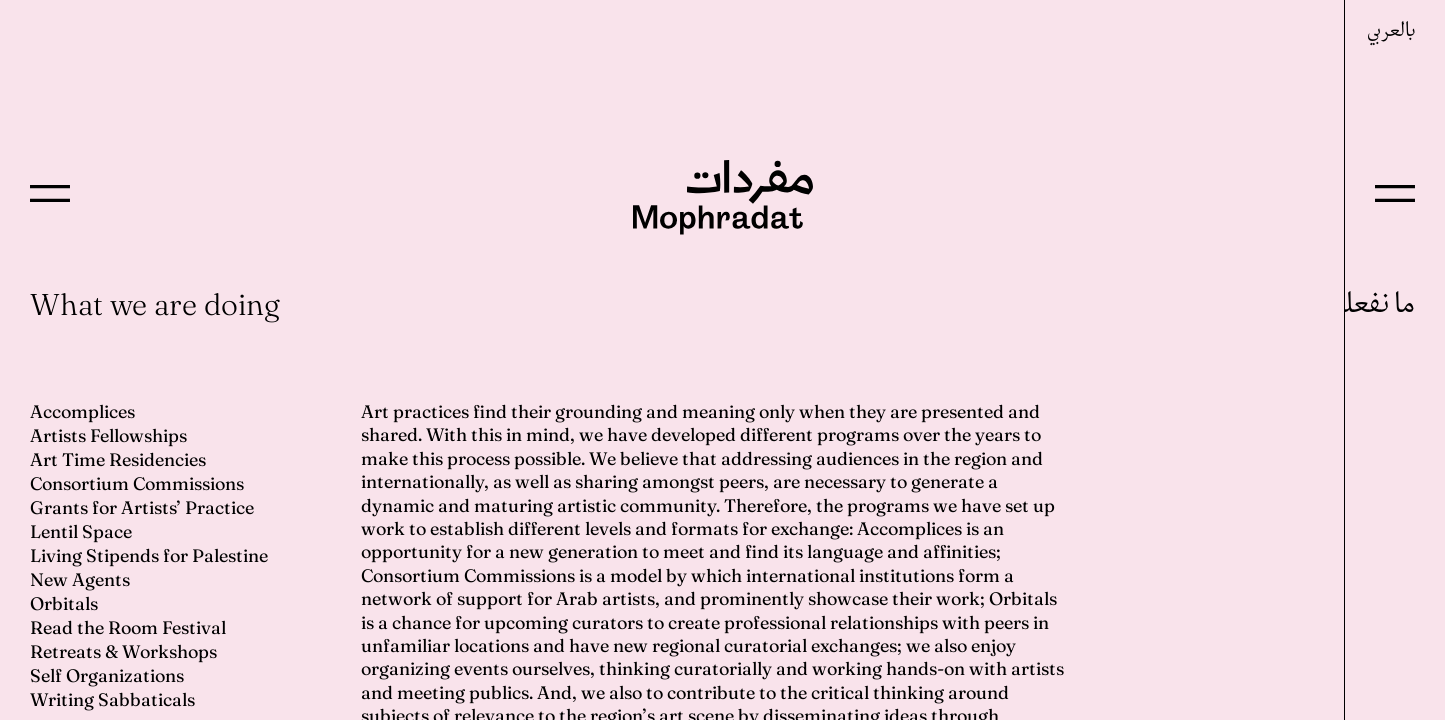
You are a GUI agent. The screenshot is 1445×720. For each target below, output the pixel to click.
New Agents (80, 579)
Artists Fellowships (108, 435)
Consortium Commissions (137, 483)
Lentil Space (81, 531)
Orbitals (64, 603)
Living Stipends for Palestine (149, 555)
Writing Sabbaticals (112, 699)
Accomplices (82, 411)
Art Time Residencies (118, 459)
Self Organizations (107, 675)
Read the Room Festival (128, 627)
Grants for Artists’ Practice (142, 507)
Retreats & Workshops (123, 651)
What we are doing (155, 304)
